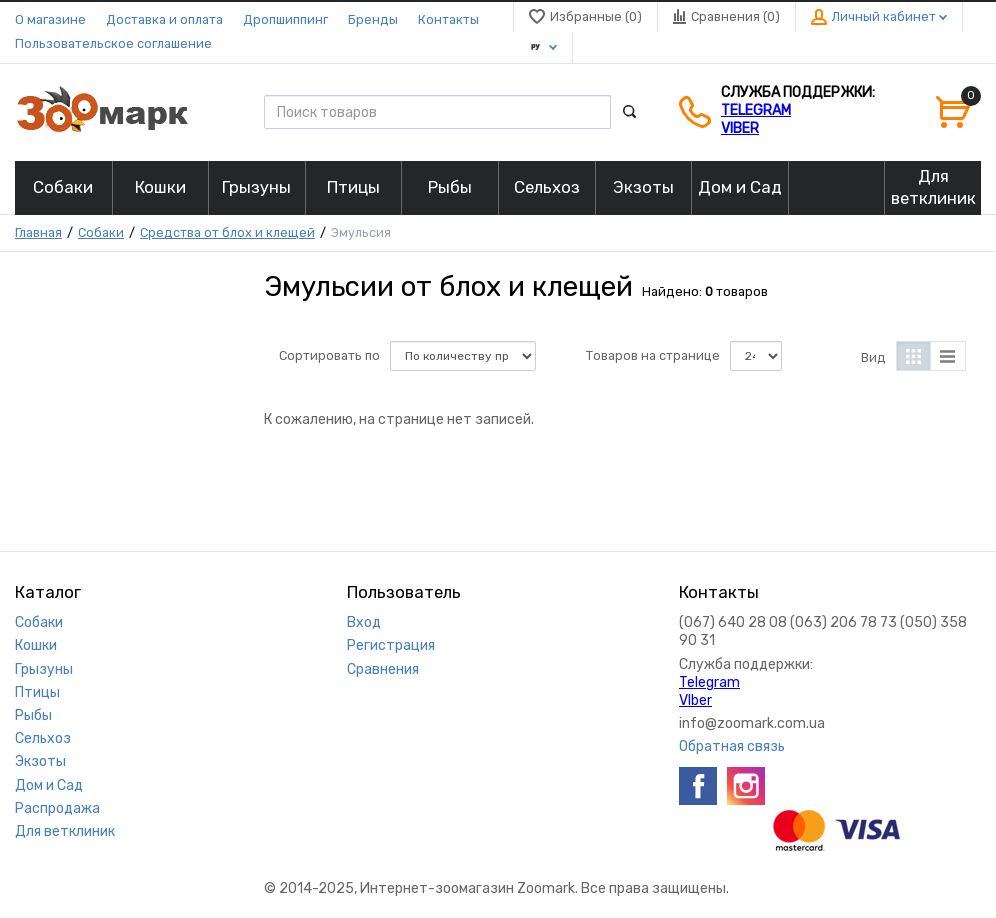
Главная (38, 232)
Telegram (756, 110)
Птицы (37, 692)
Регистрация (391, 645)
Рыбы (33, 715)
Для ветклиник (65, 831)
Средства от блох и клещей (227, 232)
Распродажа (57, 808)
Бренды (373, 19)
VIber (740, 128)
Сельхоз (43, 738)
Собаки (101, 232)
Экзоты (40, 761)
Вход (364, 622)
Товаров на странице (653, 355)
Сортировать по (329, 355)
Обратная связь (732, 746)
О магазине (50, 19)
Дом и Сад (49, 785)
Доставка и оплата (164, 19)
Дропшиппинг (285, 19)
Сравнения (383, 669)
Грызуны (44, 669)
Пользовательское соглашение (113, 43)
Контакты (448, 19)
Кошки (36, 645)
